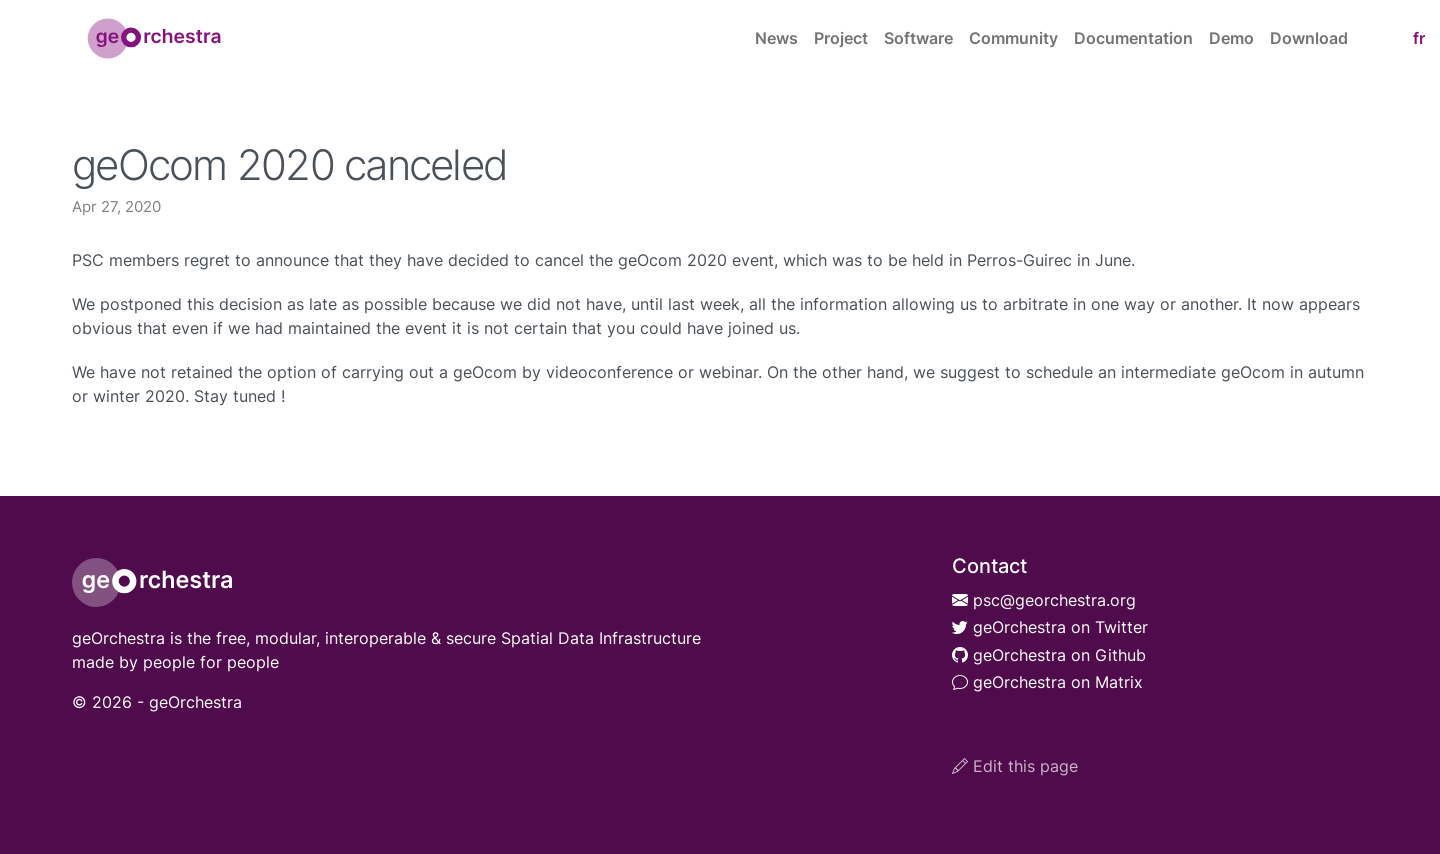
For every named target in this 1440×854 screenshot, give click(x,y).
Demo (1231, 38)
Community (1013, 38)
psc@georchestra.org (1044, 600)
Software (918, 38)
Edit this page (1015, 766)
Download (1309, 38)
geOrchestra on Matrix (1047, 682)
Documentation (1133, 38)
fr (1419, 38)
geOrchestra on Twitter (1050, 627)
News (776, 38)
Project (841, 38)
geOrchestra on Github (1049, 655)
